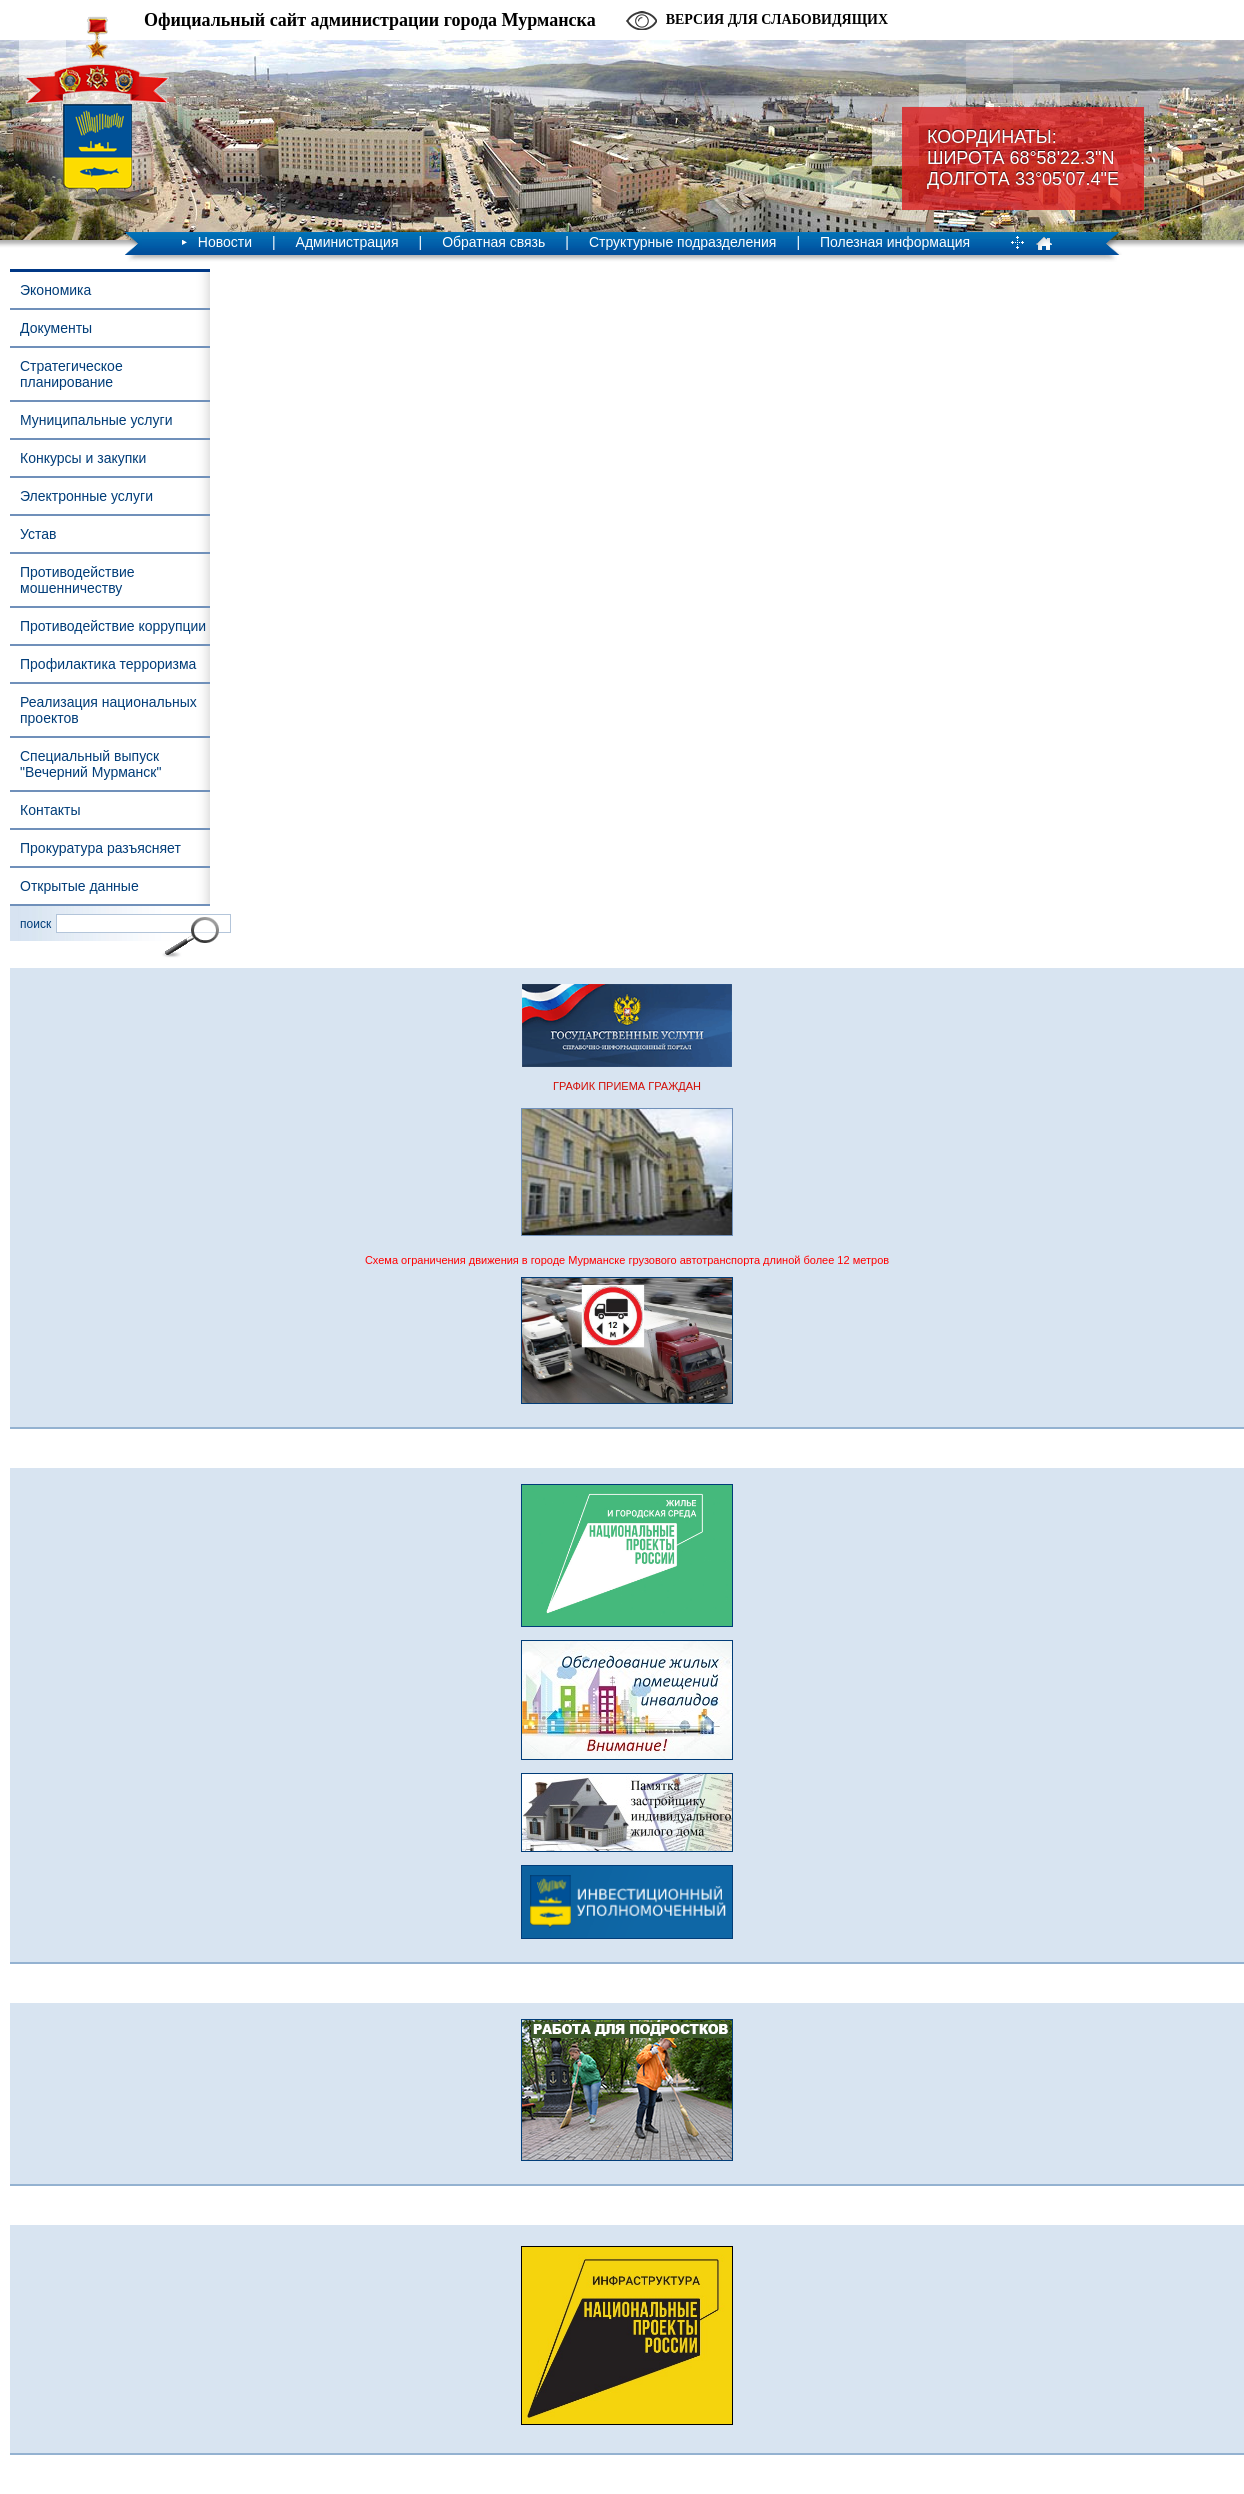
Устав (38, 534)
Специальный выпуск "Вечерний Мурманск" (90, 764)
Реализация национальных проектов (108, 710)
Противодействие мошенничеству (77, 580)
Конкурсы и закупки (83, 458)
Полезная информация (895, 242)
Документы (56, 328)
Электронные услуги (86, 496)
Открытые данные (79, 886)
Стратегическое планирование (71, 374)
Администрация (347, 242)
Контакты (50, 810)
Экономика (55, 290)
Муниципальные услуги (96, 420)
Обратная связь (493, 242)
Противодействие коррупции (113, 626)
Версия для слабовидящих (777, 19)
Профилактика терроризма (108, 664)
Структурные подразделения (682, 242)
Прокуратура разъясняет (100, 848)
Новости (225, 242)
